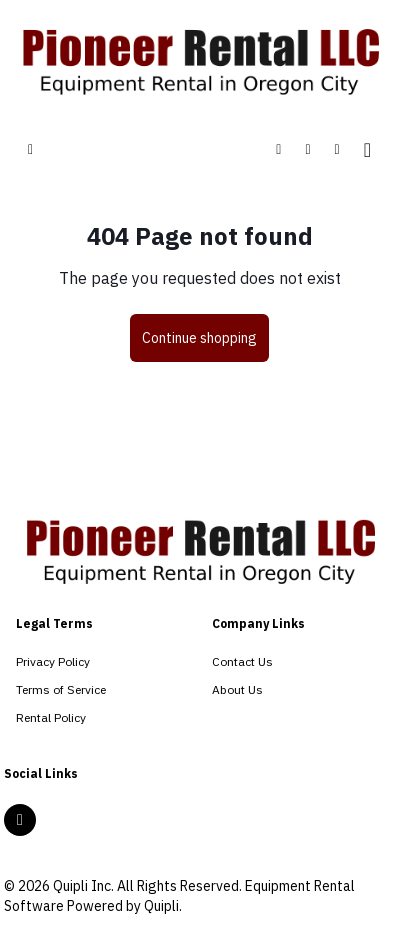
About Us (237, 689)
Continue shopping (199, 338)
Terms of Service (61, 689)
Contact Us (242, 661)
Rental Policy (51, 717)
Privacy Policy (53, 661)
